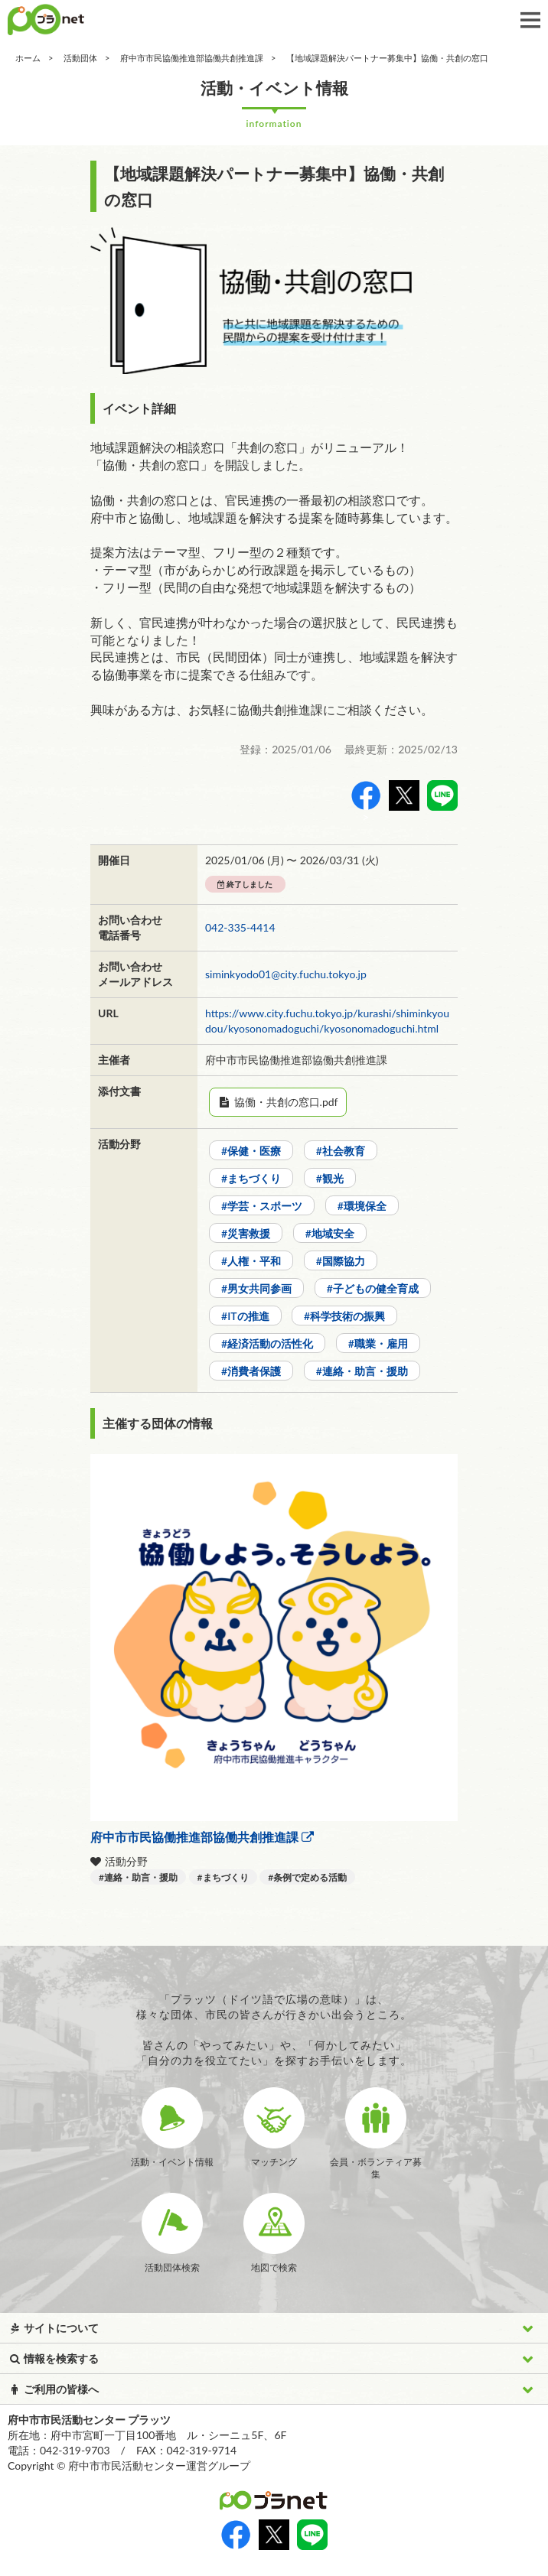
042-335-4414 (240, 927)
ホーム (28, 58)
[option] (274, 300)
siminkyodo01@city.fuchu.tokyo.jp (286, 974)
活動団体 (80, 58)
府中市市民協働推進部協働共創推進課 (191, 58)
